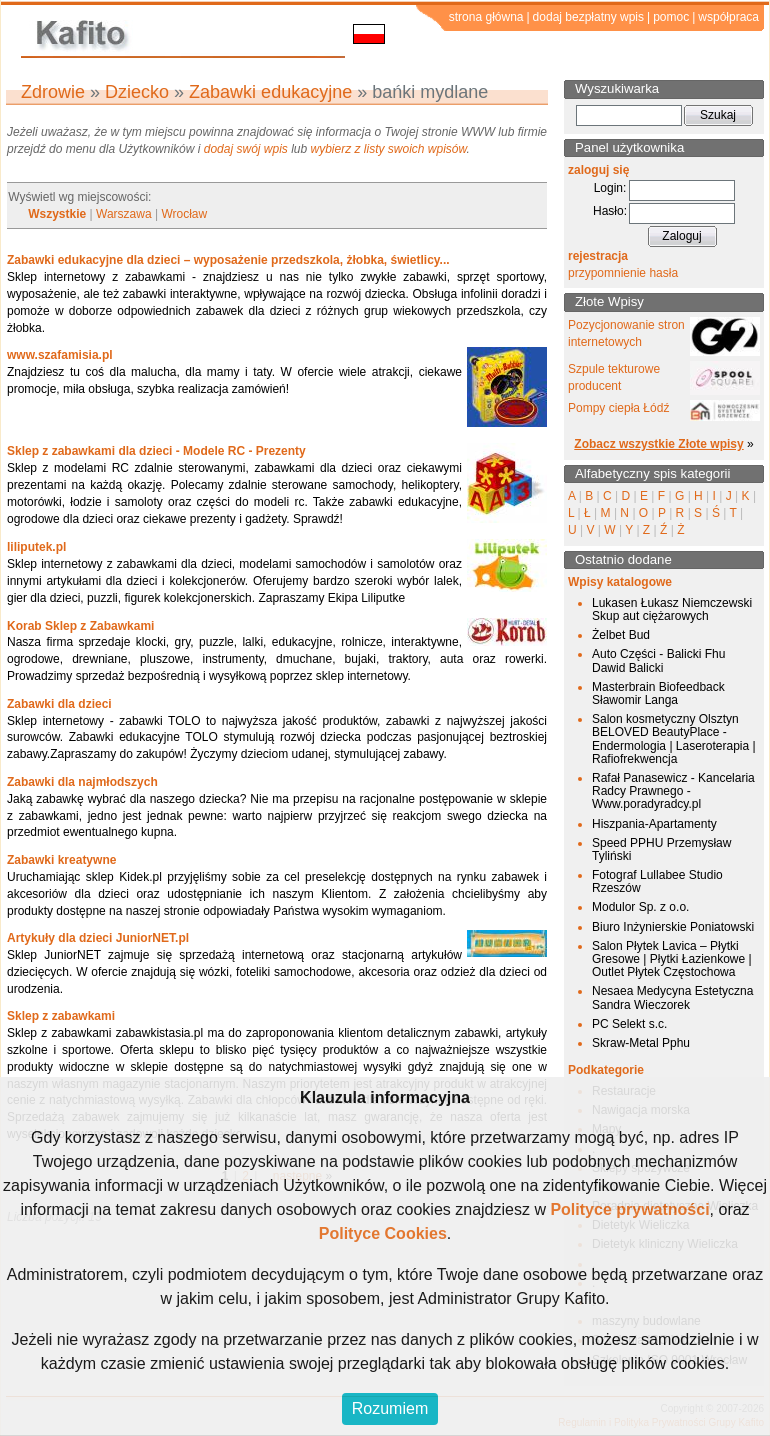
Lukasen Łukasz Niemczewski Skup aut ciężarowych (672, 609)
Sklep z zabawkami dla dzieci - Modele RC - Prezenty (156, 451)
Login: (610, 188)
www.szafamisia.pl (60, 355)
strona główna (486, 17)
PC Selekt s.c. (629, 1024)
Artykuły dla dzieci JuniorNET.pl (98, 938)
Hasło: (610, 211)
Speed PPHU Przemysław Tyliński (661, 849)
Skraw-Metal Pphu (641, 1043)
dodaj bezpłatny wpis (588, 17)
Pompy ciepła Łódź (618, 408)
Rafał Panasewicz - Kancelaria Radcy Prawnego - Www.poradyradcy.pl (673, 791)
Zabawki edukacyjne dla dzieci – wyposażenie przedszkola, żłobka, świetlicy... (228, 260)
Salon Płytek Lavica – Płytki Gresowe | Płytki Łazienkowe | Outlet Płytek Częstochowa (672, 959)
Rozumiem (390, 1408)
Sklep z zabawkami (61, 1016)
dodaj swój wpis (246, 149)
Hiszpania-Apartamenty (654, 824)
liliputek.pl (36, 547)
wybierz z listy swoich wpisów (389, 149)
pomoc (671, 17)
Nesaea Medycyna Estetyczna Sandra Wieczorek (672, 997)
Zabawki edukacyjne (270, 92)
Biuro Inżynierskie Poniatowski (673, 927)
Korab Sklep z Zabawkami (80, 626)
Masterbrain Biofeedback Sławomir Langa (658, 693)
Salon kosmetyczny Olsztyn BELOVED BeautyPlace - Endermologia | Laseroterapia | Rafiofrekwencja (674, 739)
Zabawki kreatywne (61, 860)
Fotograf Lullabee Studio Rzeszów (657, 881)
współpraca (728, 17)
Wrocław (184, 214)
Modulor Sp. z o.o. (640, 907)
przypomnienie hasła (623, 273)
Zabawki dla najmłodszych (82, 782)
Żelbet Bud (621, 635)
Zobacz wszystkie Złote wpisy (658, 444)
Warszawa (124, 214)
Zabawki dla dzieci (59, 704)
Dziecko (137, 92)
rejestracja (598, 256)
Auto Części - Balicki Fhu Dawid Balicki (658, 660)
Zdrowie (53, 92)
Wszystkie (57, 214)
